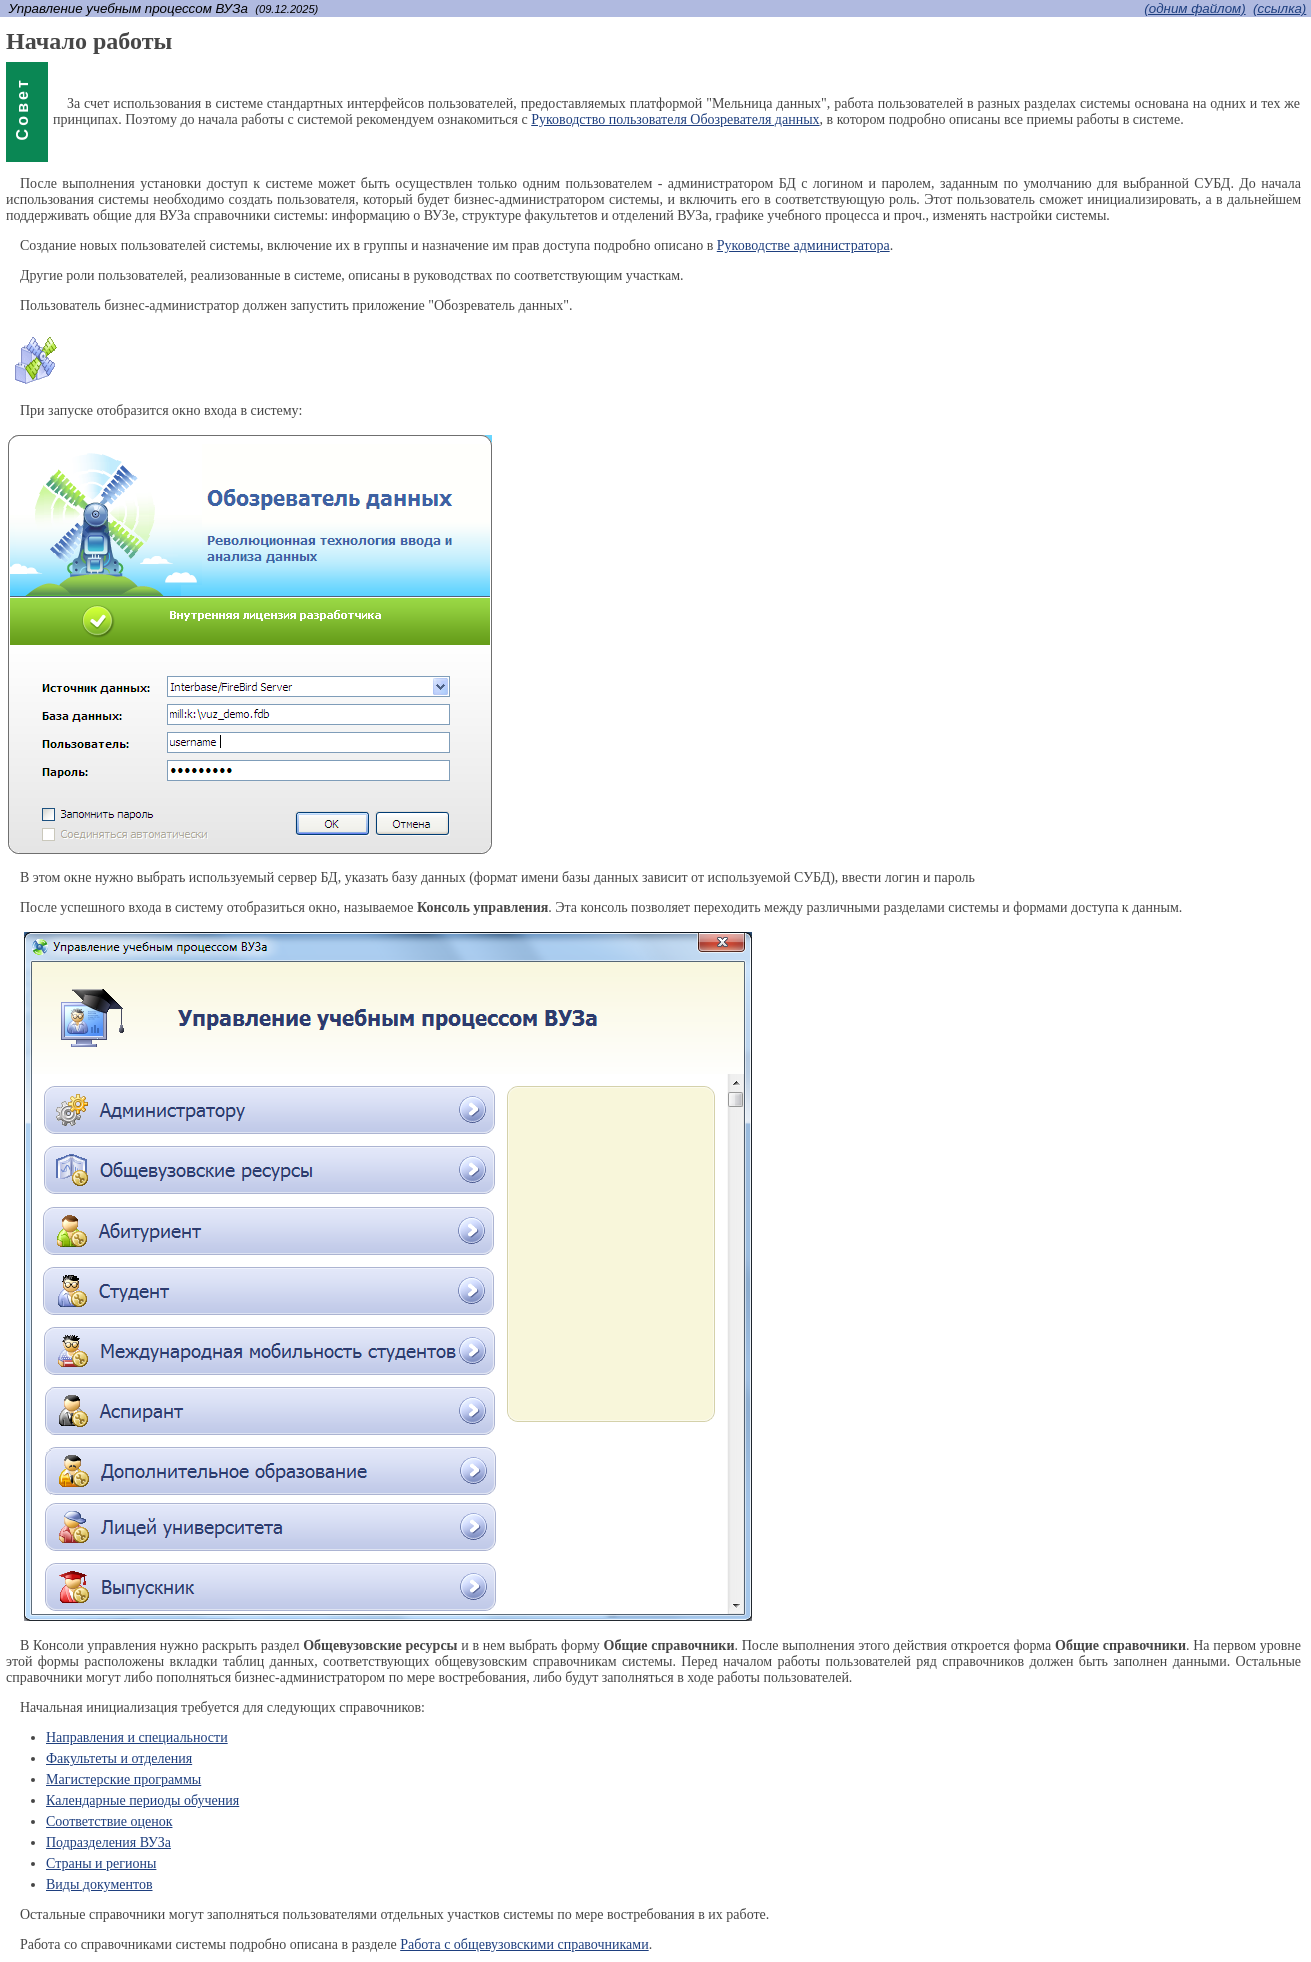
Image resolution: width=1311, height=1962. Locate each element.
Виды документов (99, 1884)
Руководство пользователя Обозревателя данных (675, 119)
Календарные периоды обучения (142, 1800)
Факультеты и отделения (119, 1758)
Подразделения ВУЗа (108, 1842)
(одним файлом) (1194, 8)
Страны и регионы (101, 1863)
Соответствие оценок (109, 1821)
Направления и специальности (137, 1737)
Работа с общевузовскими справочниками (524, 1944)
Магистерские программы (123, 1779)
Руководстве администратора (803, 245)
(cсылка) (1279, 8)
